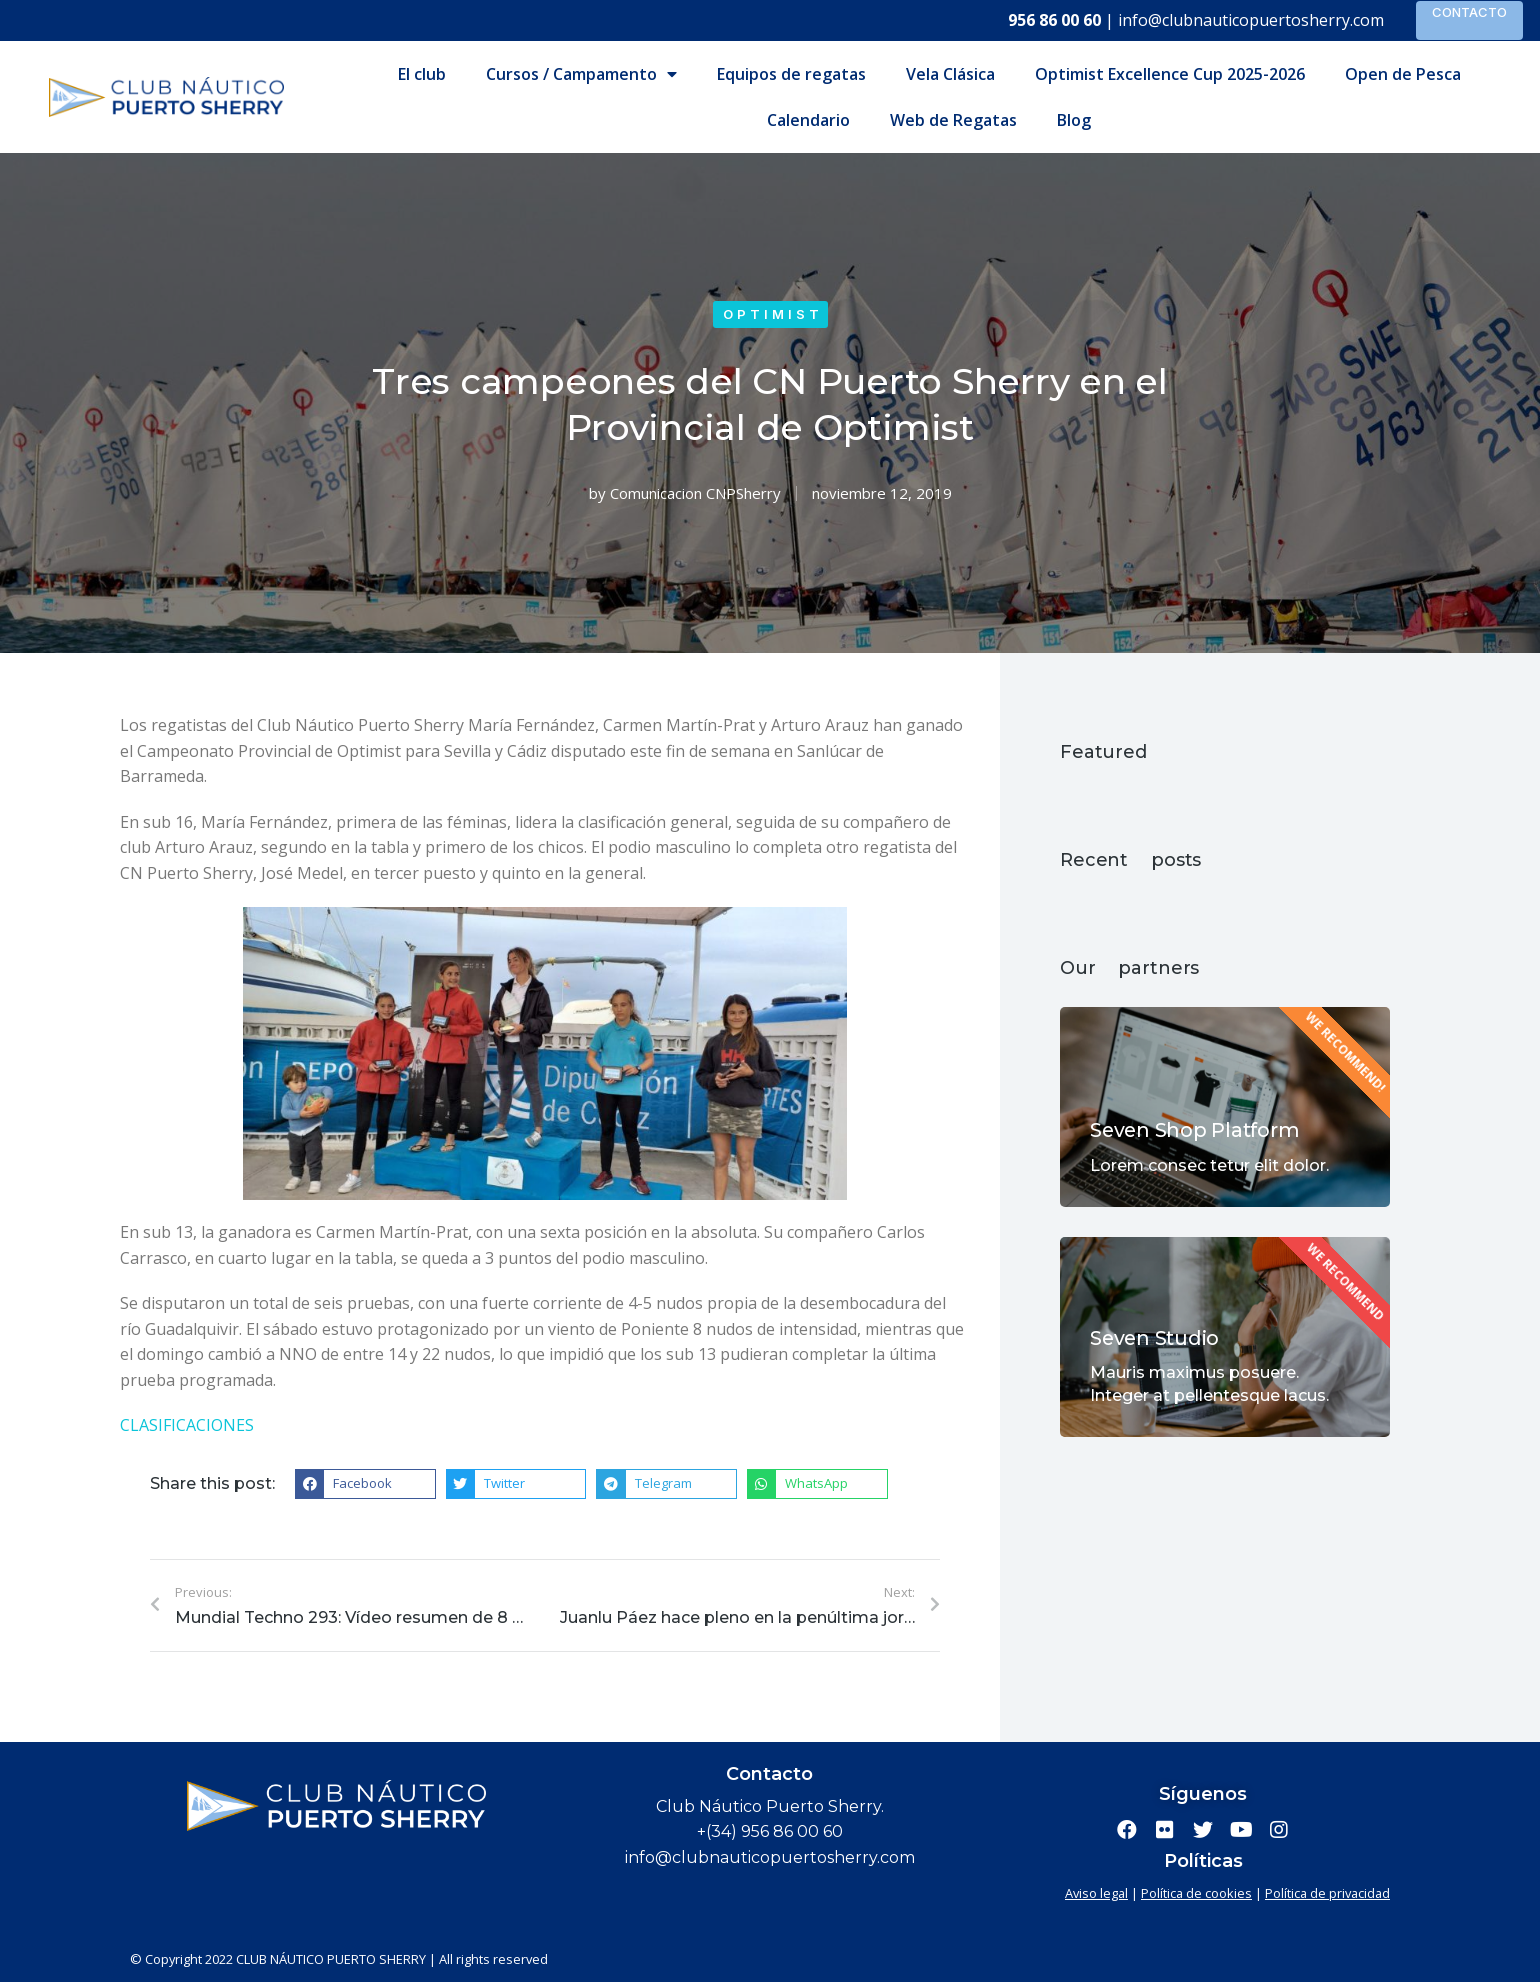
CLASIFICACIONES (187, 1425)
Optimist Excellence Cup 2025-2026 (1170, 74)
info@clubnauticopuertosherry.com (1251, 20)
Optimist (773, 314)
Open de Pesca (1403, 74)
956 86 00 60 (1054, 20)
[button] (365, 1484)
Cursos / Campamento (581, 74)
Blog (1074, 120)
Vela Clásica (950, 74)
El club (422, 74)
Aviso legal (1096, 1893)
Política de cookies (1196, 1893)
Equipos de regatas (791, 74)
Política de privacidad (1327, 1893)
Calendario (808, 120)
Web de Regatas (953, 120)
